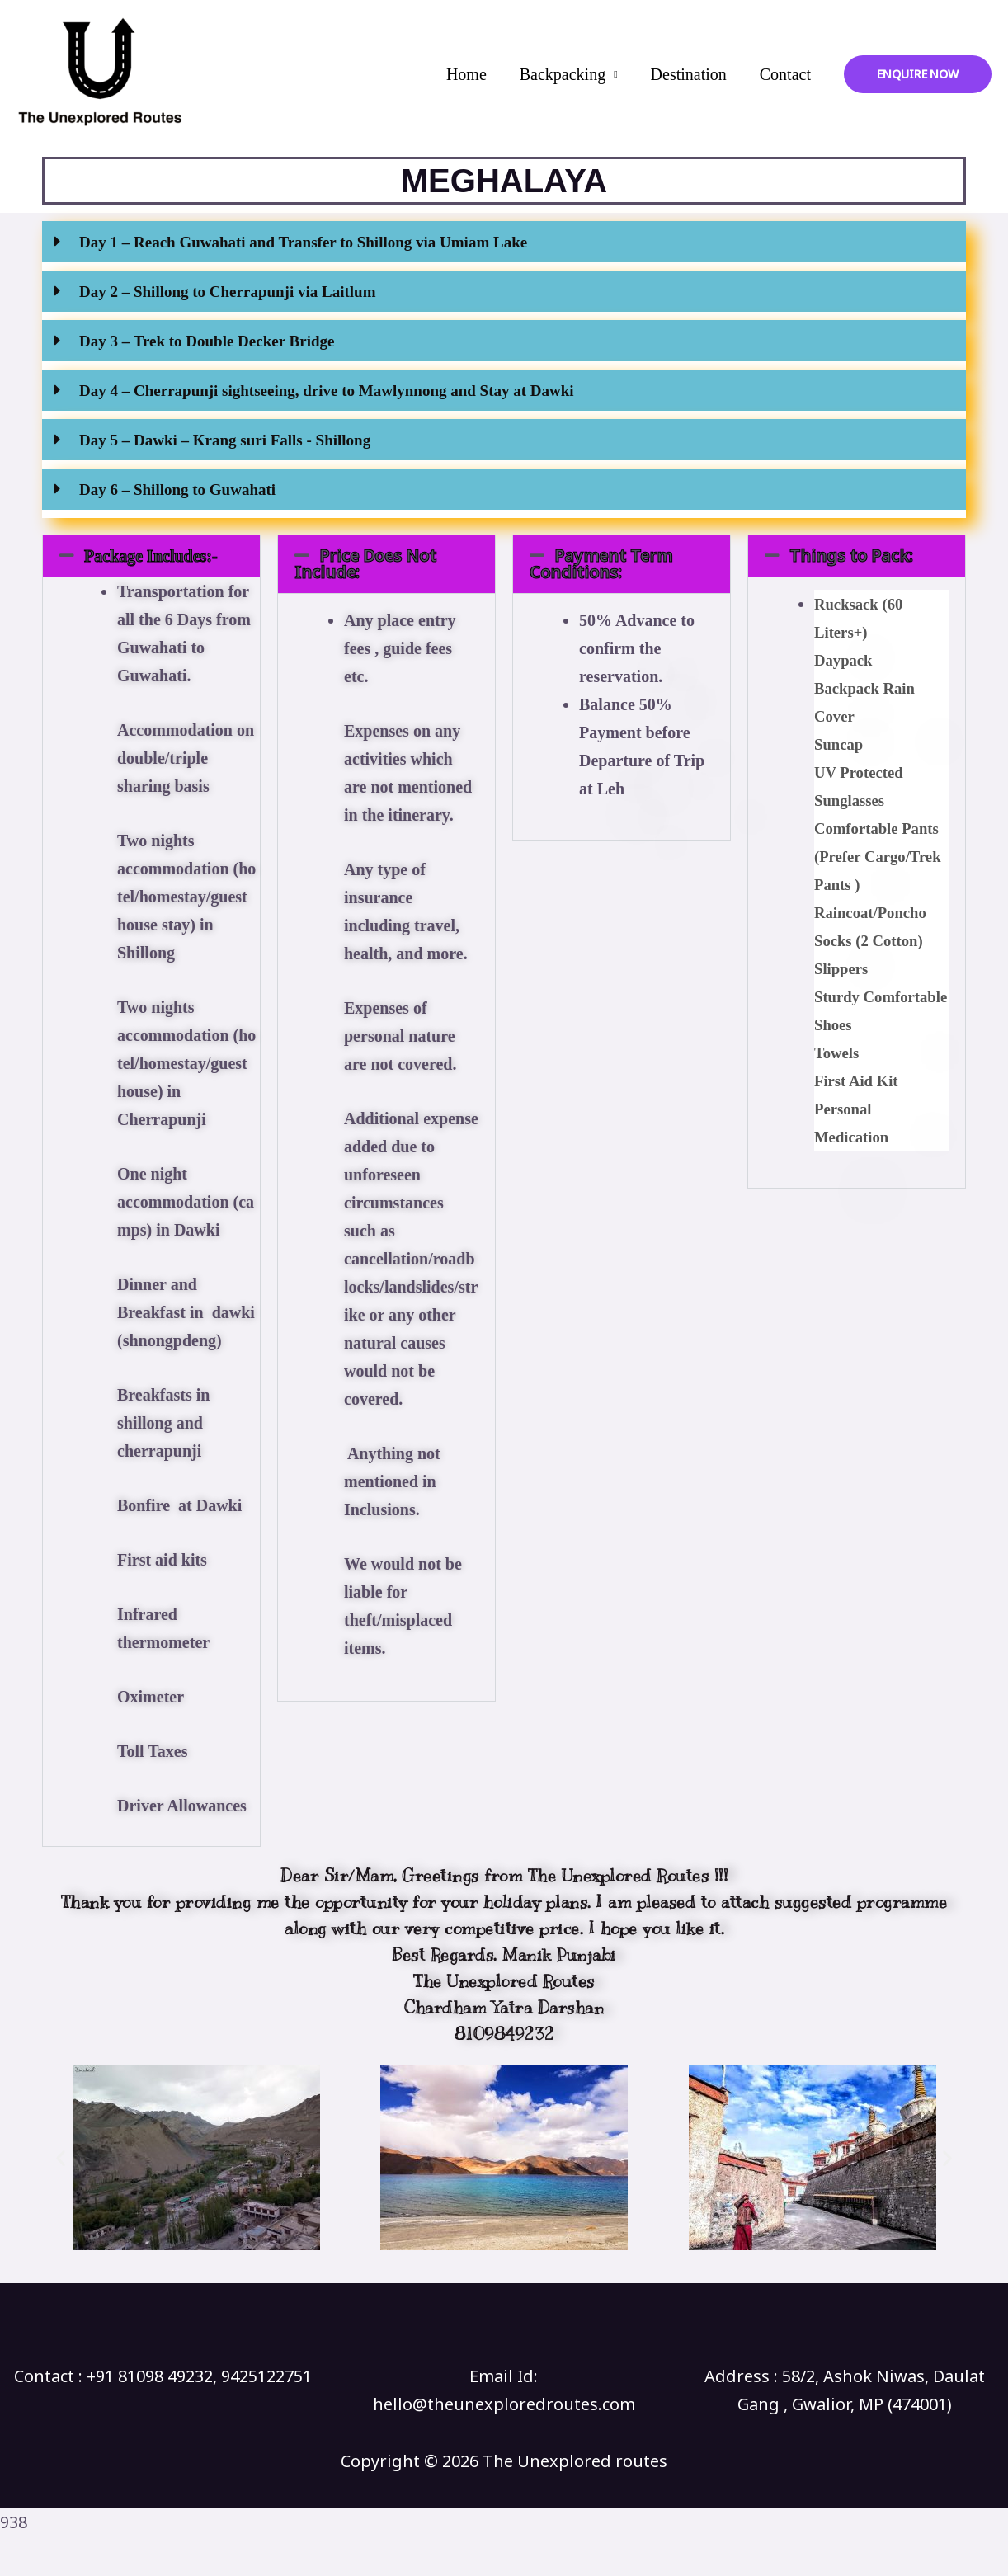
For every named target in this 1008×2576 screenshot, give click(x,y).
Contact (785, 74)
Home (466, 74)
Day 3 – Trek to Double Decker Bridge (206, 341)
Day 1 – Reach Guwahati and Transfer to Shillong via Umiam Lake (303, 242)
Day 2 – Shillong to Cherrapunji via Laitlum (227, 291)
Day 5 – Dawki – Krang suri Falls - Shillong (224, 440)
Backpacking (562, 74)
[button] (504, 246)
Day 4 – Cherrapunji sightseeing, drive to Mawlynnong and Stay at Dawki (326, 390)
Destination (689, 74)
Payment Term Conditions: (601, 563)
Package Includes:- (151, 556)
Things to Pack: (851, 555)
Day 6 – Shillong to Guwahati (177, 489)
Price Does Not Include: (365, 563)
